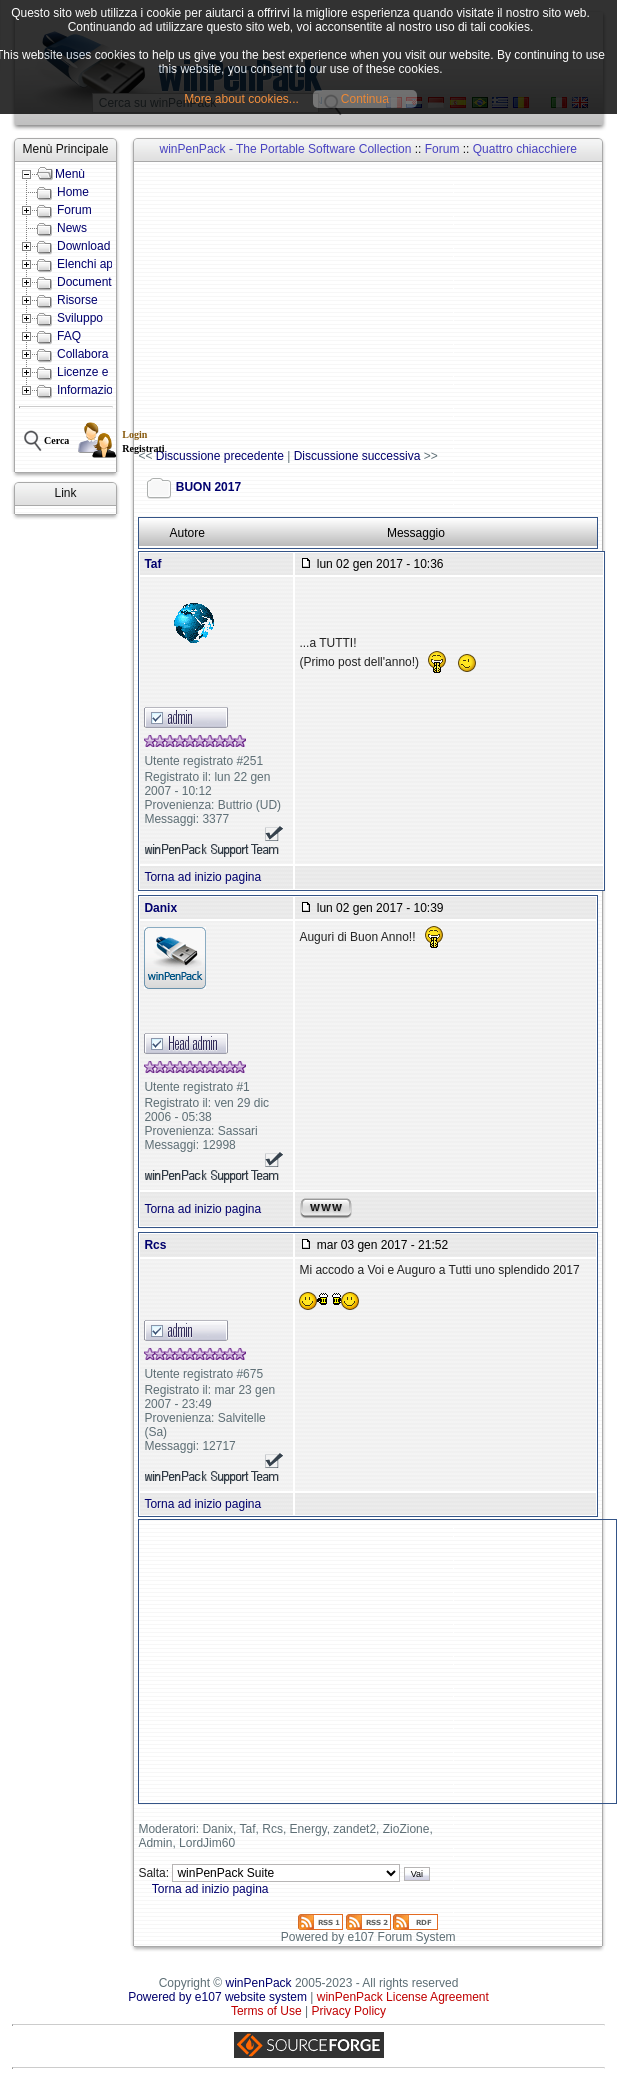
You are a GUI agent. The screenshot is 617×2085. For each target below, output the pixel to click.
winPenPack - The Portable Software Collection (286, 149)
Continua (365, 99)
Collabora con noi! (105, 354)
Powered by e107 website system (217, 1997)
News (72, 228)
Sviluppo (80, 318)
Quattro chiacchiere (525, 149)
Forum (74, 210)
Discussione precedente (220, 456)
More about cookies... (241, 99)
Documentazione (102, 282)
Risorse (77, 300)
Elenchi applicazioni (109, 264)
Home (73, 192)
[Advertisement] (377, 306)
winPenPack (259, 1983)
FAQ (69, 336)
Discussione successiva (357, 456)
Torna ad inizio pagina (202, 877)
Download (83, 246)
